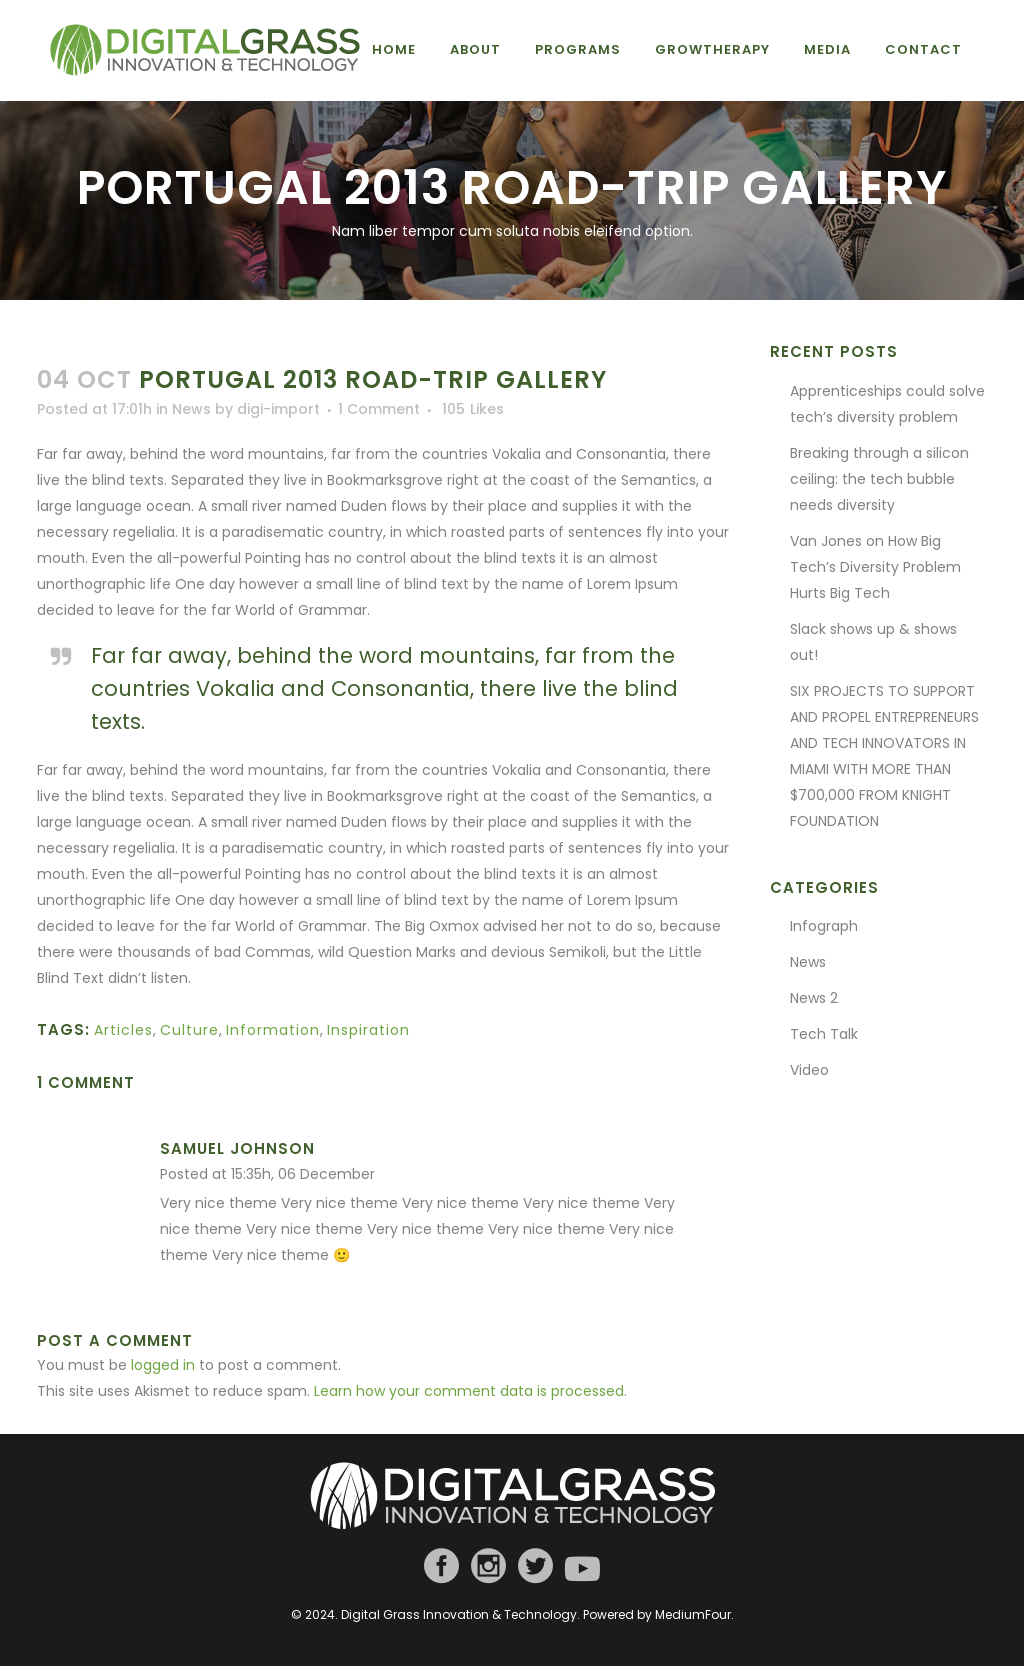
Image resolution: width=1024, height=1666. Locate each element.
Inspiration (368, 1030)
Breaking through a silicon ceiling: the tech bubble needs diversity (879, 479)
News (191, 409)
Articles (123, 1030)
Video (809, 1070)
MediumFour (693, 1614)
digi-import (278, 409)
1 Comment (379, 409)
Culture (189, 1030)
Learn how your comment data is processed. (470, 1391)
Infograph (824, 926)
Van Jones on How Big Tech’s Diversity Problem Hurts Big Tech (875, 567)
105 (473, 409)
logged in (163, 1365)
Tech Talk (824, 1034)
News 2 (814, 998)
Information (273, 1030)
